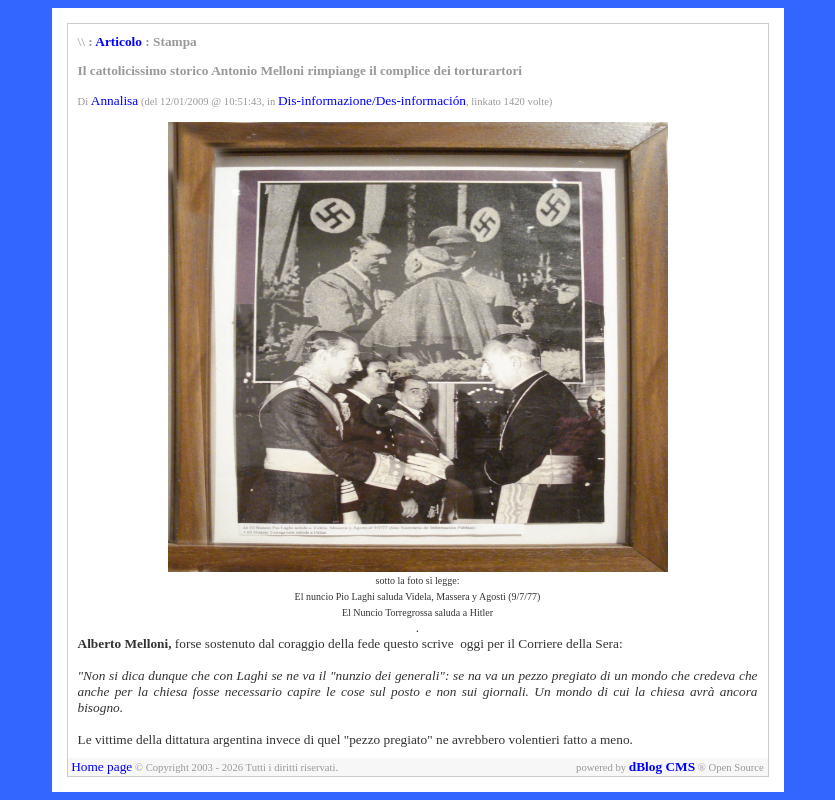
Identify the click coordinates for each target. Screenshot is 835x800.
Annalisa (114, 100)
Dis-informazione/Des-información (372, 100)
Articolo (118, 41)
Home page (101, 766)
